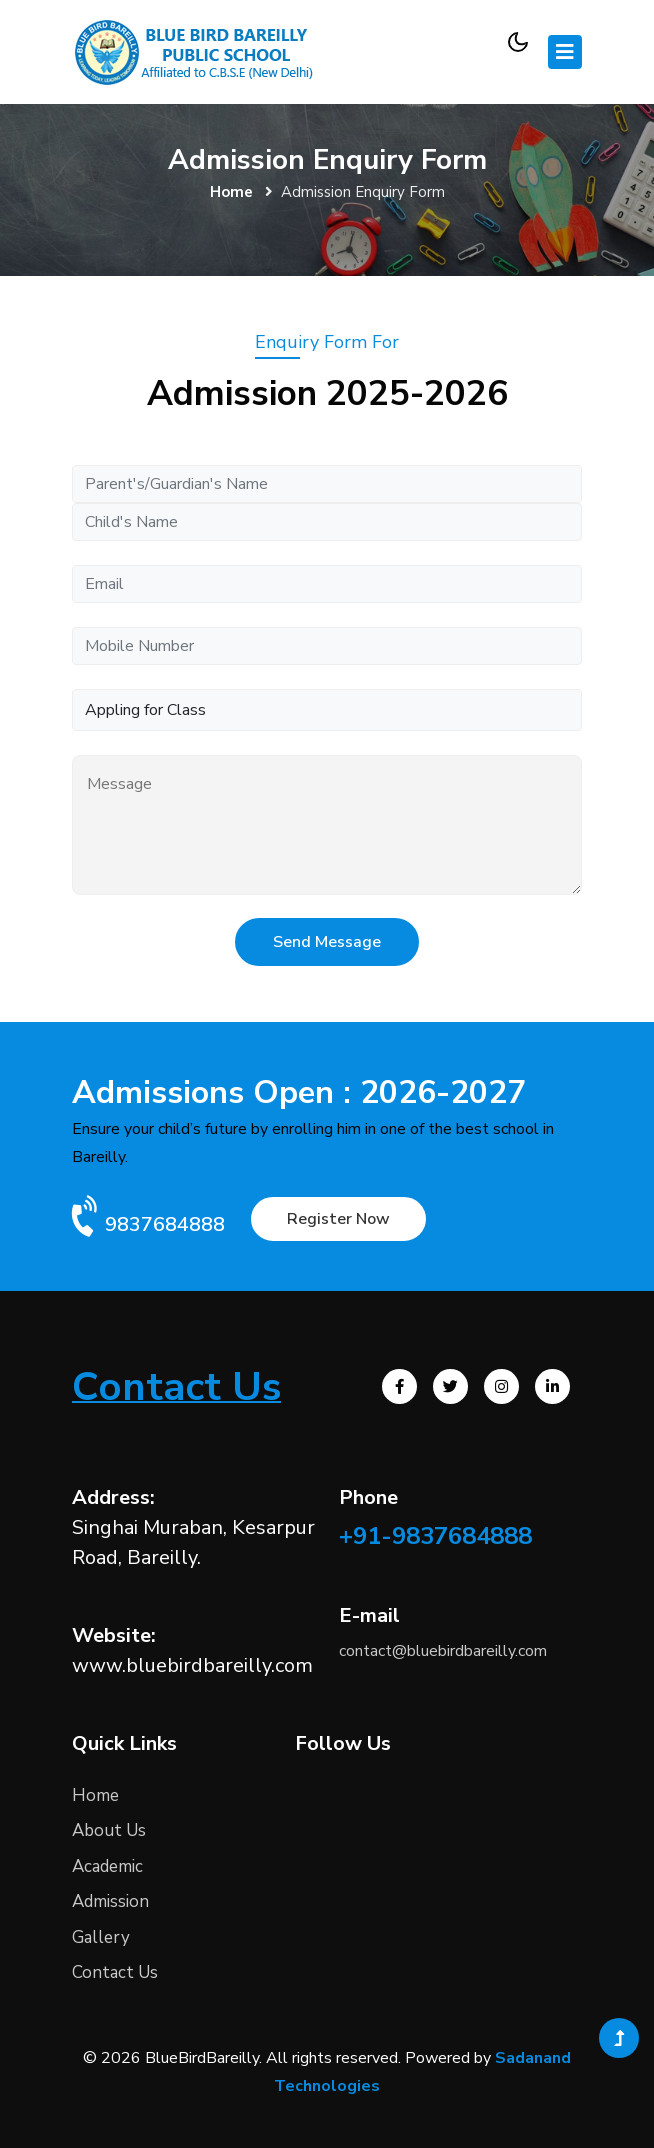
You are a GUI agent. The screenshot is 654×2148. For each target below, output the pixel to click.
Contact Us (115, 1972)
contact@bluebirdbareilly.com (443, 1651)
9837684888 (165, 1224)
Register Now (338, 1219)
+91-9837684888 (435, 1536)
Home (231, 192)
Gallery (101, 1937)
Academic (107, 1866)
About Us (109, 1830)
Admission (110, 1901)
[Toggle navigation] (565, 52)
